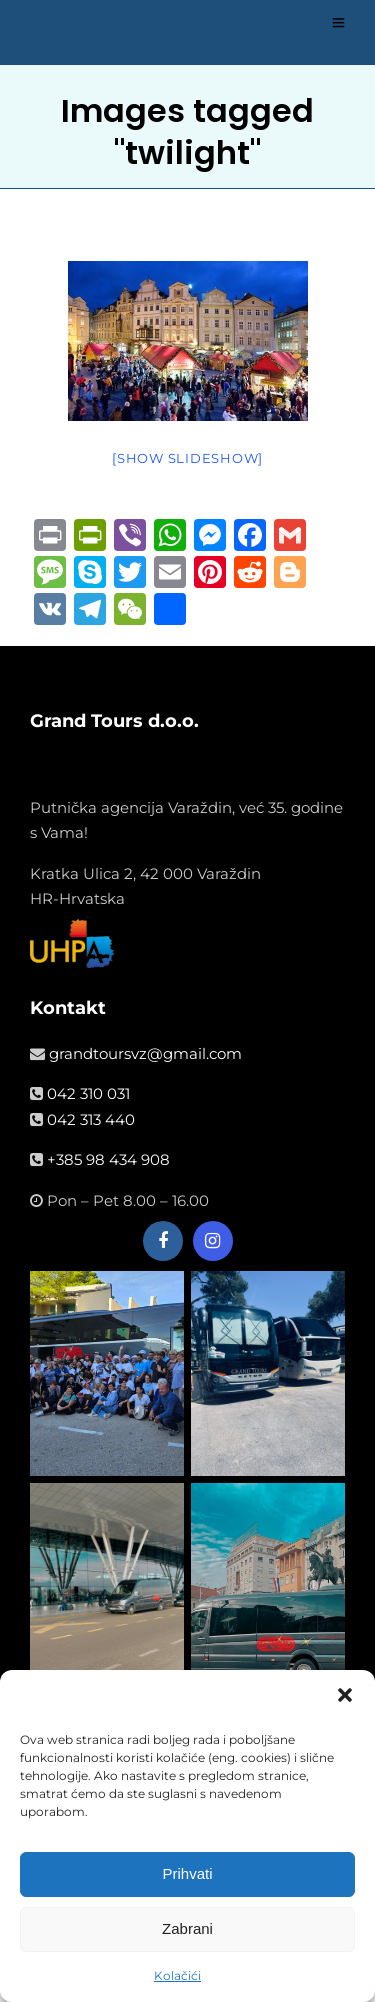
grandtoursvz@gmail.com (145, 1053)
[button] (345, 1702)
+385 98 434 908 (108, 1159)
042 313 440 (91, 1119)
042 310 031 (88, 1093)
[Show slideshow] (187, 458)
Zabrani (187, 1936)
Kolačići (177, 1982)
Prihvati (187, 1881)
